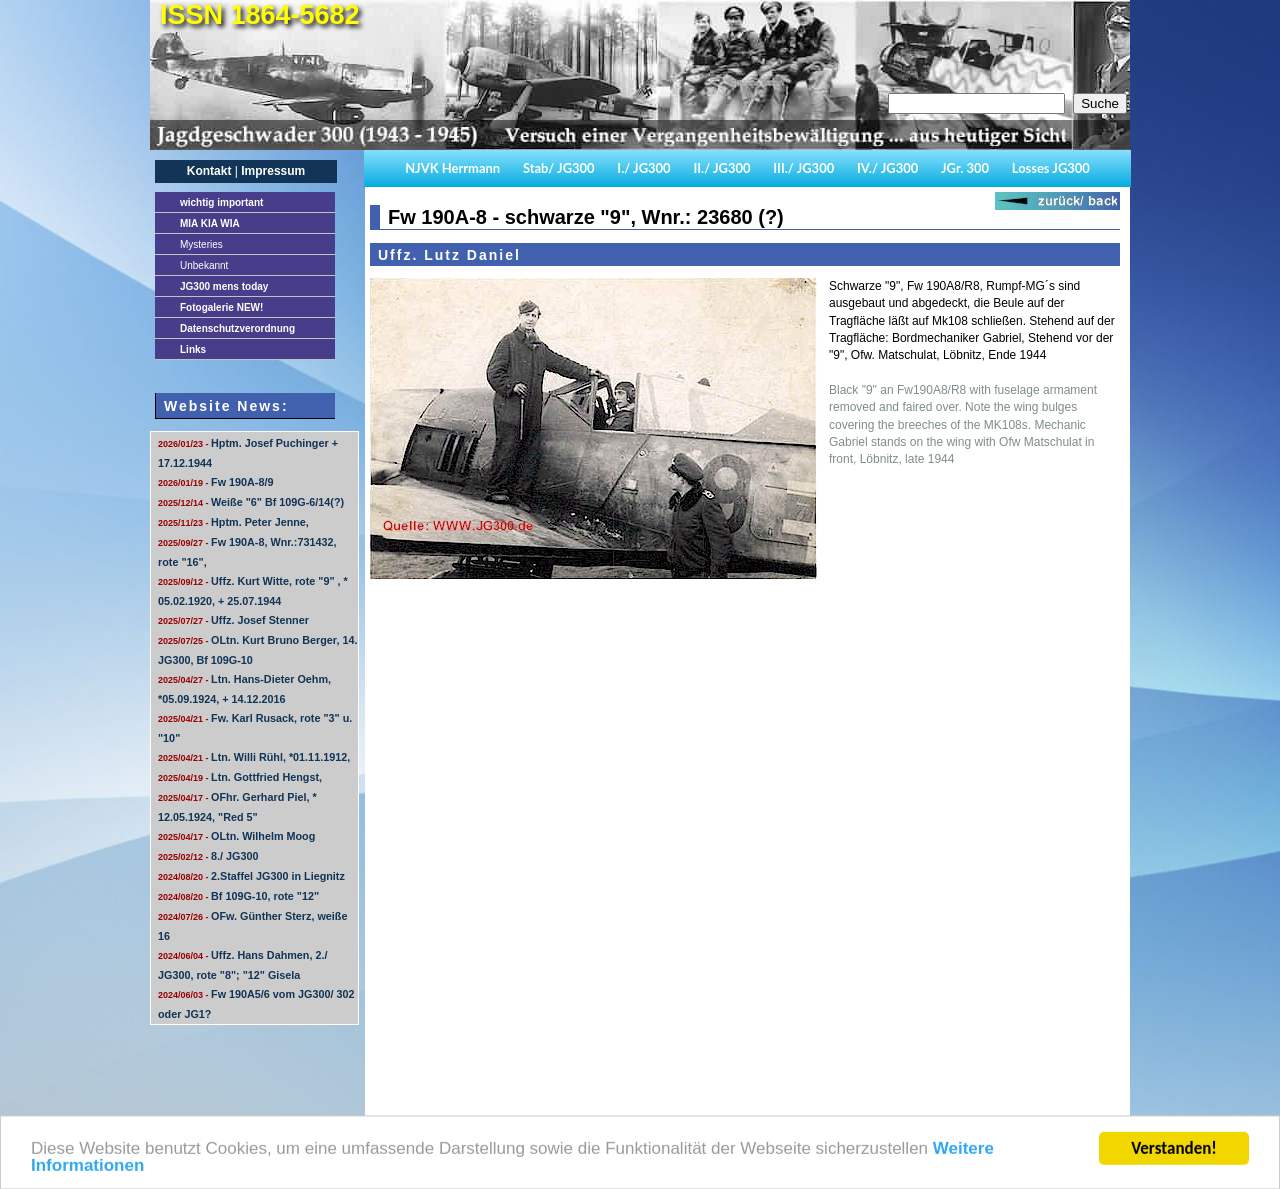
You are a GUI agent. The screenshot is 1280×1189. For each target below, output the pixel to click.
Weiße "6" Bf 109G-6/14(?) (251, 502)
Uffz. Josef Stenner (233, 620)
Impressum (273, 171)
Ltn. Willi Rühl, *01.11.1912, (254, 757)
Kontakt (209, 171)
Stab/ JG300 (559, 168)
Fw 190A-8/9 (215, 482)
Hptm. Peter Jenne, (233, 522)
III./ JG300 (803, 168)
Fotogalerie (221, 307)
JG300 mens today (224, 286)
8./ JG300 (208, 856)
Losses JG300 (1051, 168)
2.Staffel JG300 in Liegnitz (251, 876)
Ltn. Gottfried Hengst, (240, 777)
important (221, 202)
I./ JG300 (643, 168)
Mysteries (201, 244)
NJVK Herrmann (452, 168)
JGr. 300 (965, 168)
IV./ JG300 (887, 168)
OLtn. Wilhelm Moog (236, 836)
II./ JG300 (721, 168)
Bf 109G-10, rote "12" (238, 896)
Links (193, 349)
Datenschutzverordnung (237, 328)
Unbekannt (204, 265)
